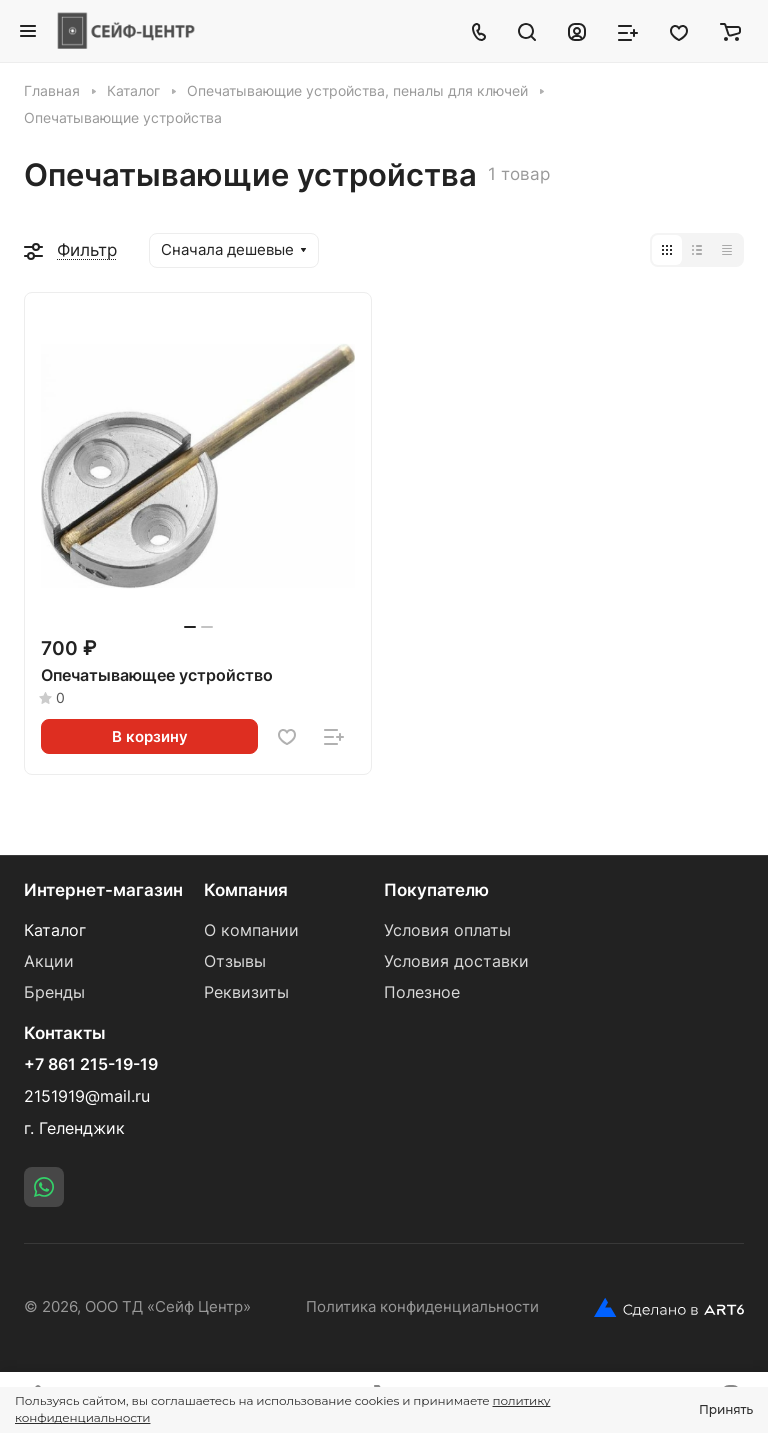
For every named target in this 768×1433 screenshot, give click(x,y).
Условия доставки (456, 961)
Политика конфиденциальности (422, 1307)
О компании (251, 930)
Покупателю (436, 890)
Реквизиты (246, 992)
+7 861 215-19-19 (91, 1065)
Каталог (55, 930)
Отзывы (235, 961)
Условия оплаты (447, 930)
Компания (246, 890)
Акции (49, 961)
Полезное (422, 992)
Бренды (54, 992)
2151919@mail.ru (87, 1096)
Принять (726, 1409)
